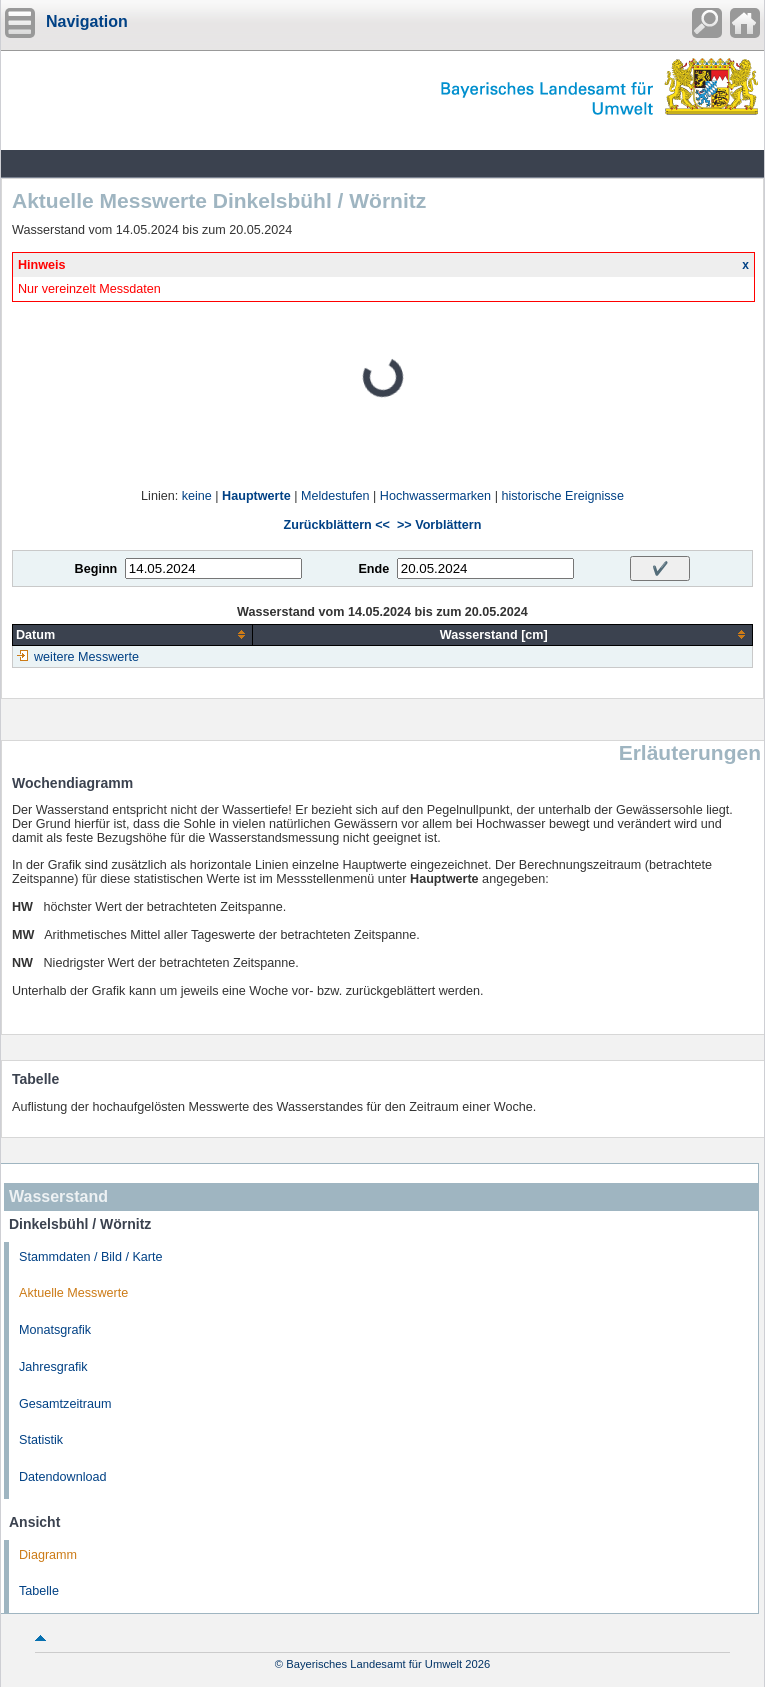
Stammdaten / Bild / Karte (91, 1257)
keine (197, 496)
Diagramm (48, 1555)
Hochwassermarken (435, 496)
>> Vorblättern (439, 525)
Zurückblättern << (337, 525)
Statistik (41, 1440)
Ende (373, 569)
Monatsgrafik (55, 1330)
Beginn (96, 569)
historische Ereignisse (562, 496)
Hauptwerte (256, 496)
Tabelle (39, 1591)
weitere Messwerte (86, 657)
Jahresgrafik (53, 1367)
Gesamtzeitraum (65, 1404)
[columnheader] (133, 634)
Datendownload (63, 1477)
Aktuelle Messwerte (73, 1293)
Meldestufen (335, 496)
